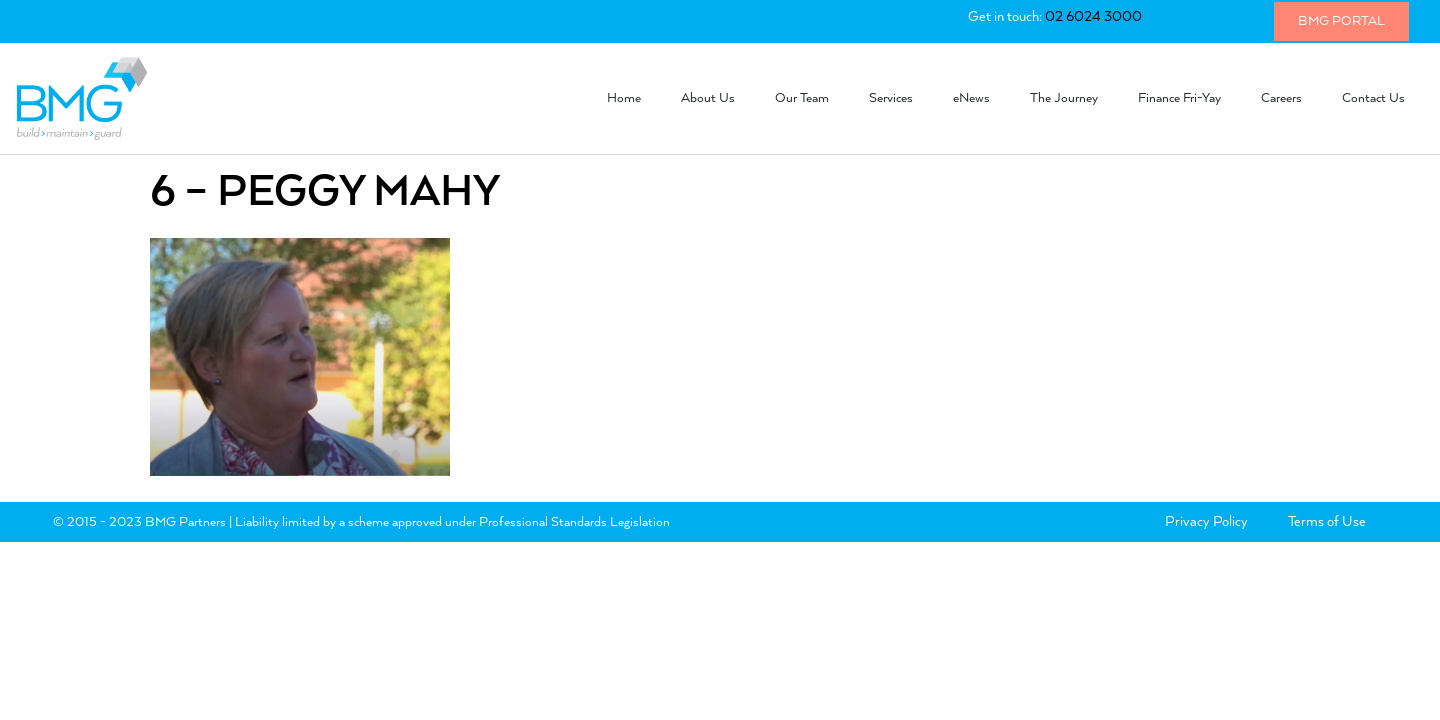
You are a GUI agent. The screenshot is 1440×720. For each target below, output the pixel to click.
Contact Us (1373, 98)
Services (891, 98)
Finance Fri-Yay (1179, 98)
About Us (708, 98)
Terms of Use (1327, 522)
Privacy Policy (1206, 522)
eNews (971, 98)
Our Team (802, 98)
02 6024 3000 (1093, 17)
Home (624, 98)
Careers (1281, 98)
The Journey (1064, 98)
